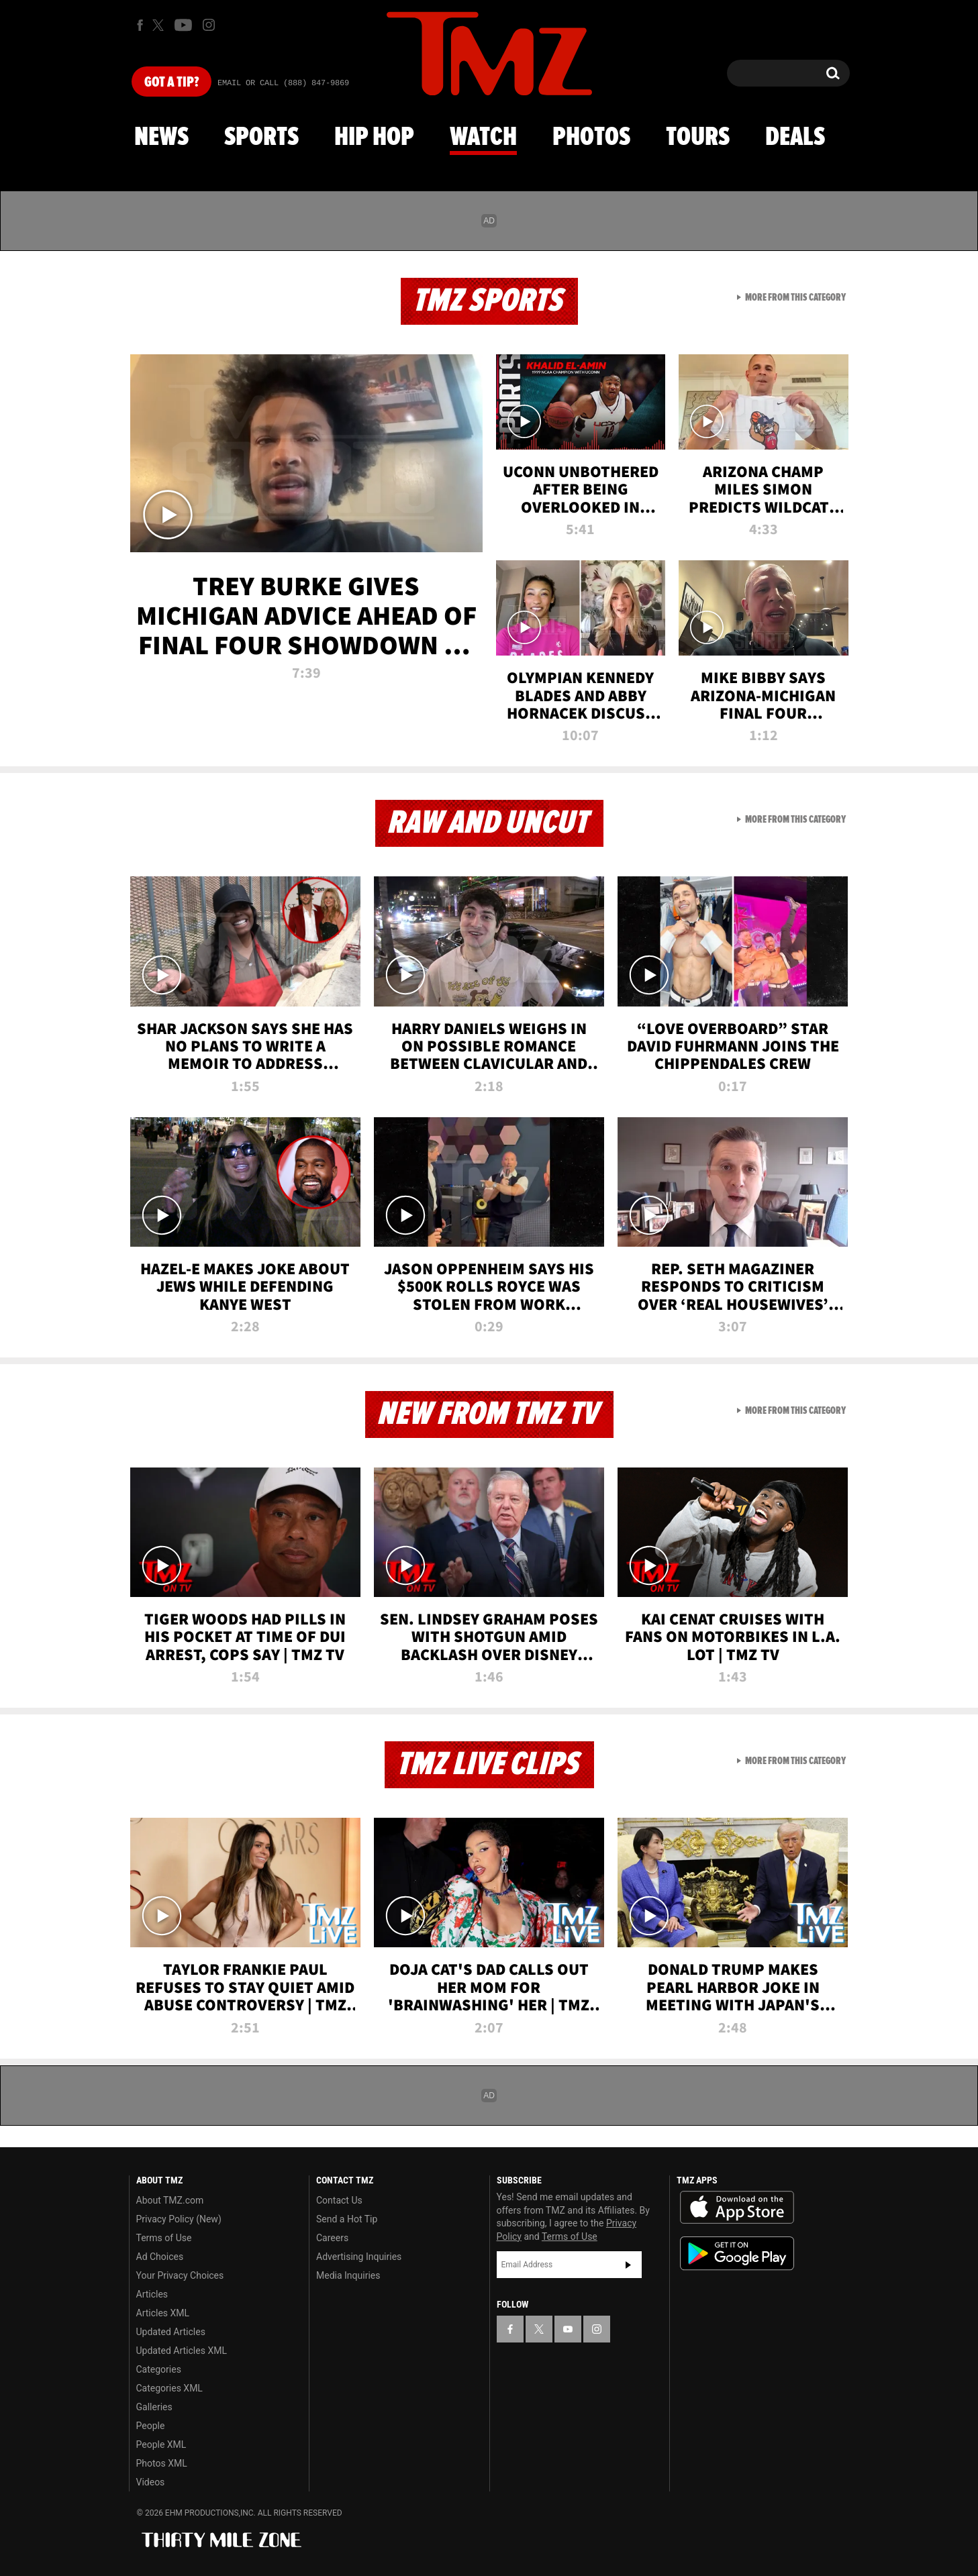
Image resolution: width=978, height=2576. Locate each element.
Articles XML (163, 2313)
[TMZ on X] (160, 25)
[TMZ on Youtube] (183, 25)
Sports (261, 137)
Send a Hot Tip (346, 2219)
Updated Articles (170, 2331)
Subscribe (628, 2264)
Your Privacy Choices (180, 2275)
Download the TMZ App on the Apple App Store (737, 2207)
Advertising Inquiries (358, 2256)
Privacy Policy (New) (179, 2219)
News (161, 137)
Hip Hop (374, 137)
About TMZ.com (170, 2200)
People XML (161, 2444)
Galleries (154, 2407)
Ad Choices (160, 2256)
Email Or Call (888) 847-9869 (283, 83)
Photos (591, 137)
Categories (158, 2369)
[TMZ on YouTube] (567, 2329)
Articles (152, 2294)
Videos (150, 2482)
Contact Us (339, 2200)
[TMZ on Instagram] (208, 25)
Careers (332, 2237)
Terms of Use (164, 2237)
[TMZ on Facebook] (140, 25)
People (150, 2425)
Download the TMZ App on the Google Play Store (737, 2253)
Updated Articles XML (181, 2350)
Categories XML (169, 2388)
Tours (698, 137)
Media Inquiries (348, 2275)
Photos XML (161, 2463)
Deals (795, 137)
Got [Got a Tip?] (171, 82)
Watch (483, 137)
